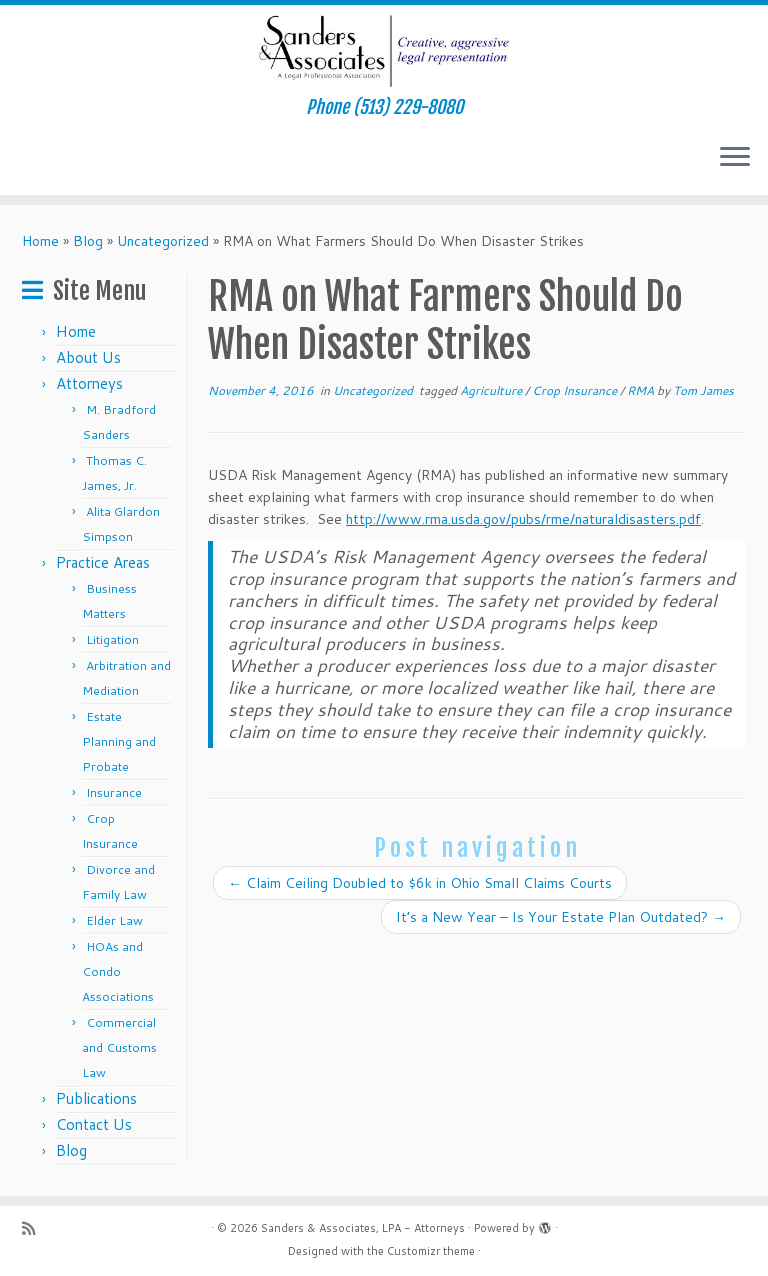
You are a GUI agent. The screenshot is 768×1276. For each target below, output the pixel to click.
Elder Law (114, 920)
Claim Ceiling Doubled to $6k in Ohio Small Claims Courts (420, 883)
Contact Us (94, 1124)
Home (40, 241)
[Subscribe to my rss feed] (35, 1228)
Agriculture (492, 390)
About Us (88, 357)
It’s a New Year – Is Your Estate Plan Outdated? (561, 917)
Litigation (112, 639)
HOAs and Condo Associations (118, 971)
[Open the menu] (735, 159)
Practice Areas (103, 562)
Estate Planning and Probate (119, 741)
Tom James (703, 390)
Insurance (114, 792)
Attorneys (89, 383)
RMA (642, 390)
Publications (96, 1098)
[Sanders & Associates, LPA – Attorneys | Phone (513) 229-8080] (384, 51)
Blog (88, 241)
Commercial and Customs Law (119, 1047)
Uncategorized (163, 241)
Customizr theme (431, 1251)
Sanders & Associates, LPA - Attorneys (363, 1228)
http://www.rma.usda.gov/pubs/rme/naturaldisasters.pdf (523, 519)
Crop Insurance (576, 390)
